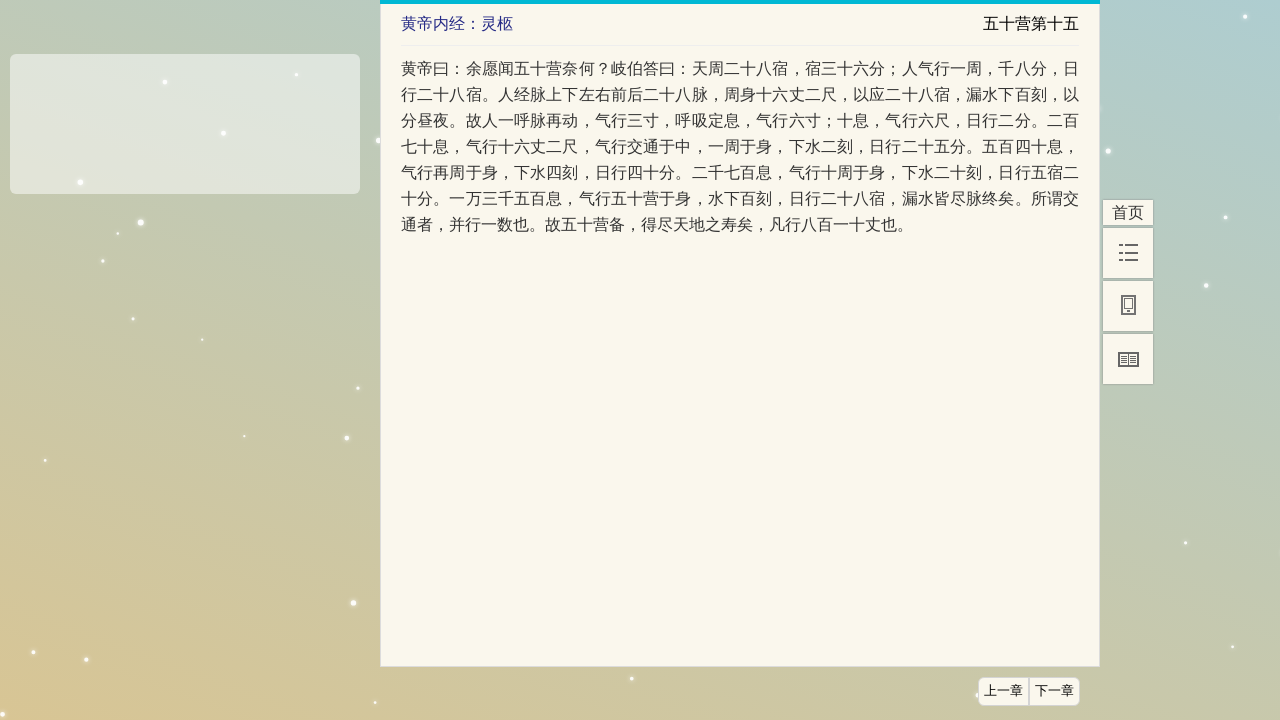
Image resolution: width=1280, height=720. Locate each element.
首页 (1128, 212)
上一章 (1003, 691)
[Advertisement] (185, 117)
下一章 (1054, 691)
